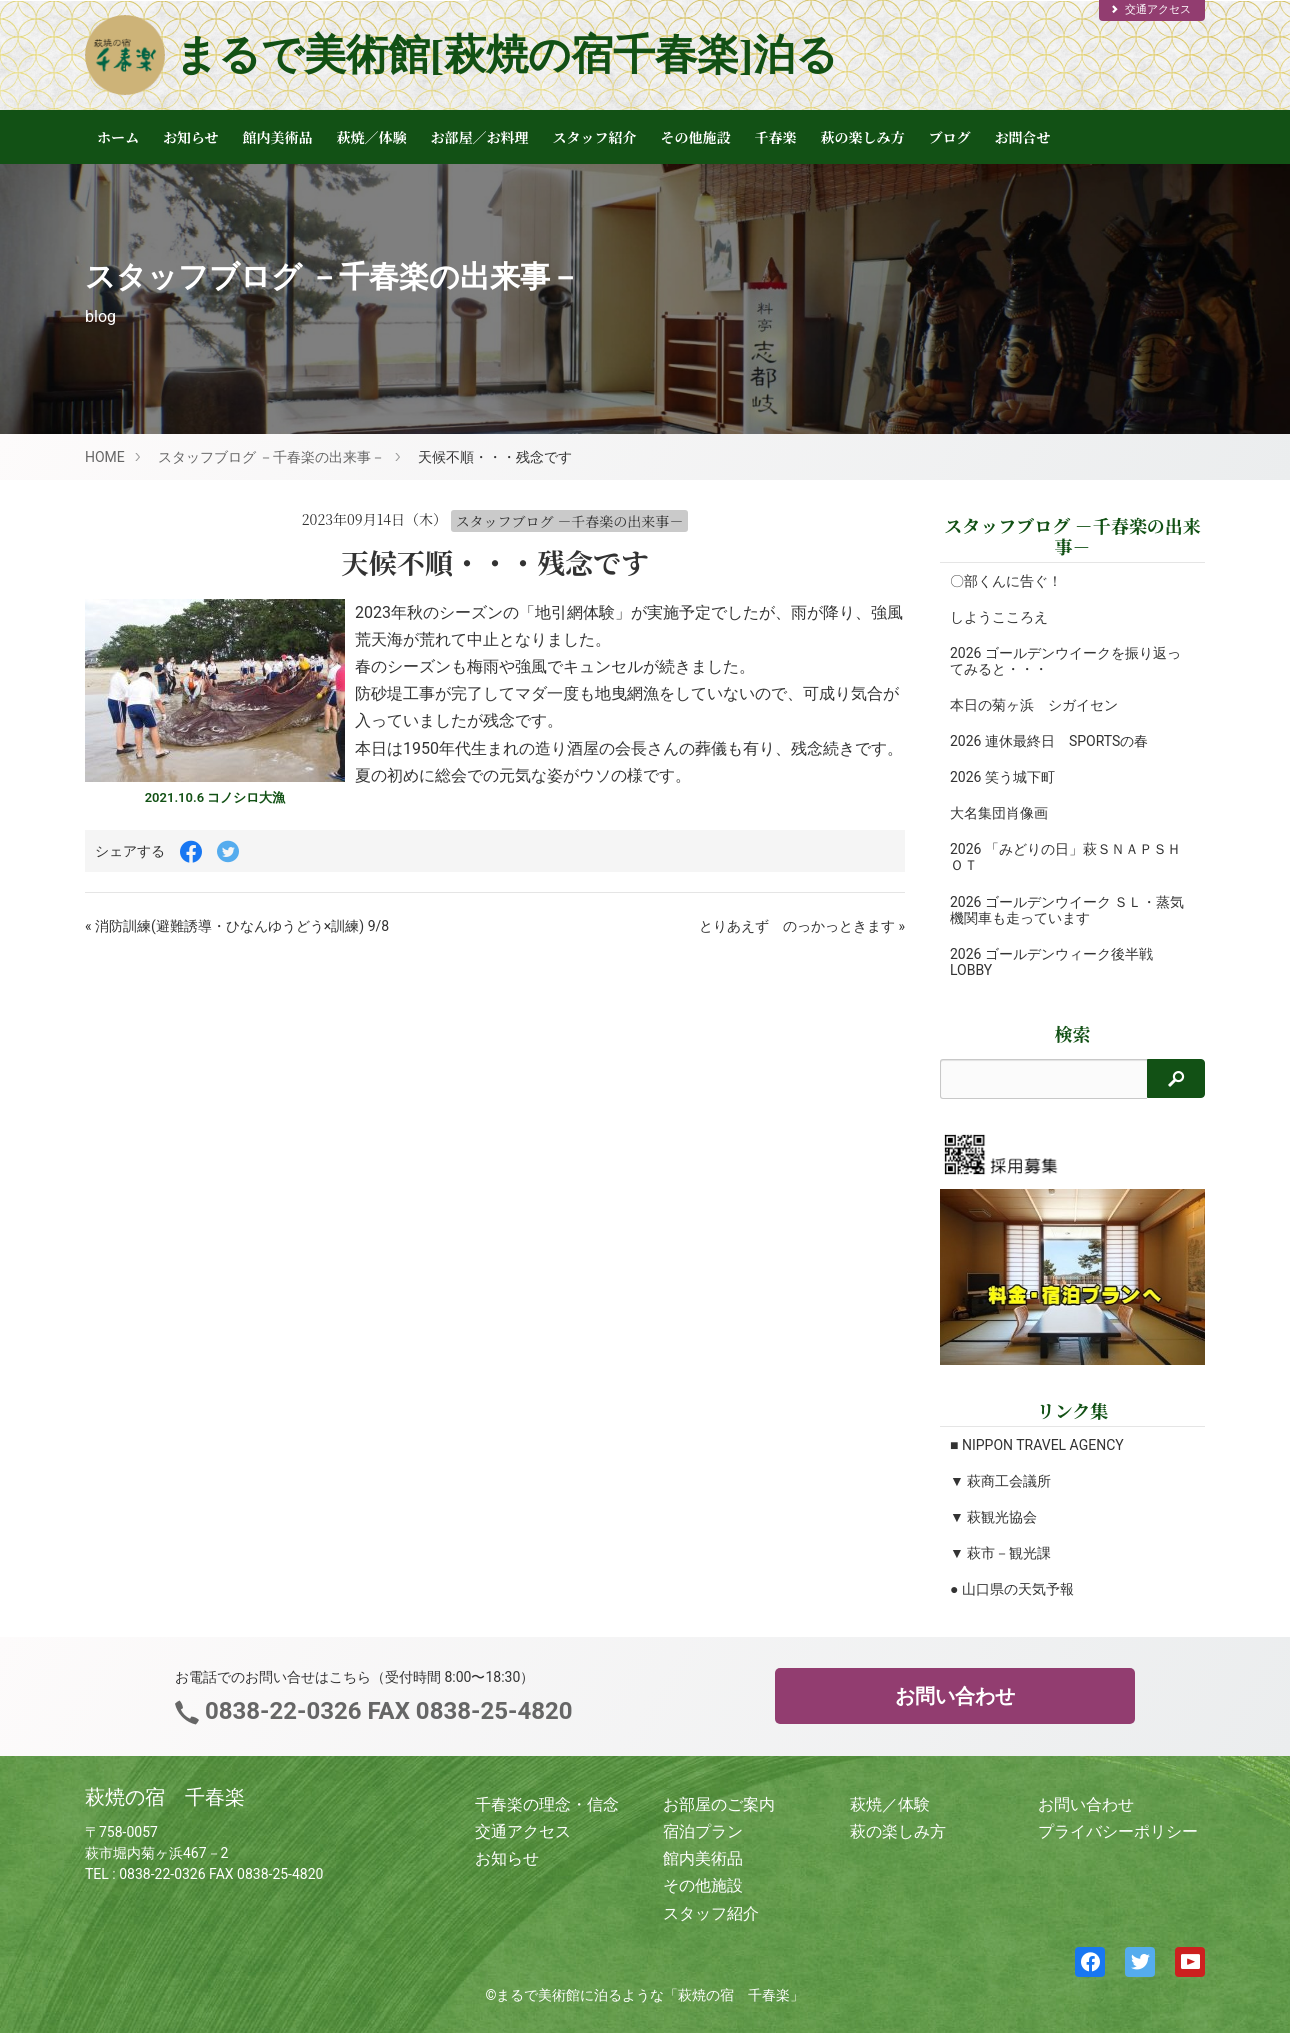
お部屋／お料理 (480, 137)
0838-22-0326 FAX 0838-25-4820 (385, 1711)
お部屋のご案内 (719, 1804)
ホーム (118, 137)
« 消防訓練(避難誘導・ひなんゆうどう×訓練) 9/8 (237, 926)
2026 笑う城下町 (1002, 777)
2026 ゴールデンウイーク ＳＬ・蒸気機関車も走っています (1067, 910)
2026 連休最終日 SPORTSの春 (1049, 741)
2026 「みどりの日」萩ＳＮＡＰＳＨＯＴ (1065, 857)
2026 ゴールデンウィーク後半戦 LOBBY (1051, 962)
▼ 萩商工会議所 (1000, 1481)
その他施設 (696, 137)
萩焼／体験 (372, 137)
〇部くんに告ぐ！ (1006, 581)
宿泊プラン (703, 1831)
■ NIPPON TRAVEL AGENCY (1037, 1445)
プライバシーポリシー (1118, 1831)
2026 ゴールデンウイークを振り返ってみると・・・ (1065, 661)
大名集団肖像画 (999, 813)
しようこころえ (999, 617)
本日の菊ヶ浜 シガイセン (1034, 705)
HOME (105, 457)
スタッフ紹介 (595, 137)
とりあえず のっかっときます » (802, 926)
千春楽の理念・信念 (547, 1804)
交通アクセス (1150, 9)
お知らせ (191, 137)
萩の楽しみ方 (863, 137)
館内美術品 (278, 137)
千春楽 (776, 137)
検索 (1073, 1033)
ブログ (950, 137)
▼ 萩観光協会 (993, 1517)
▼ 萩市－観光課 (1000, 1553)
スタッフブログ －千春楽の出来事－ (271, 457)
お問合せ (1023, 137)
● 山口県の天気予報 (1012, 1589)
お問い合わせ (955, 1696)
